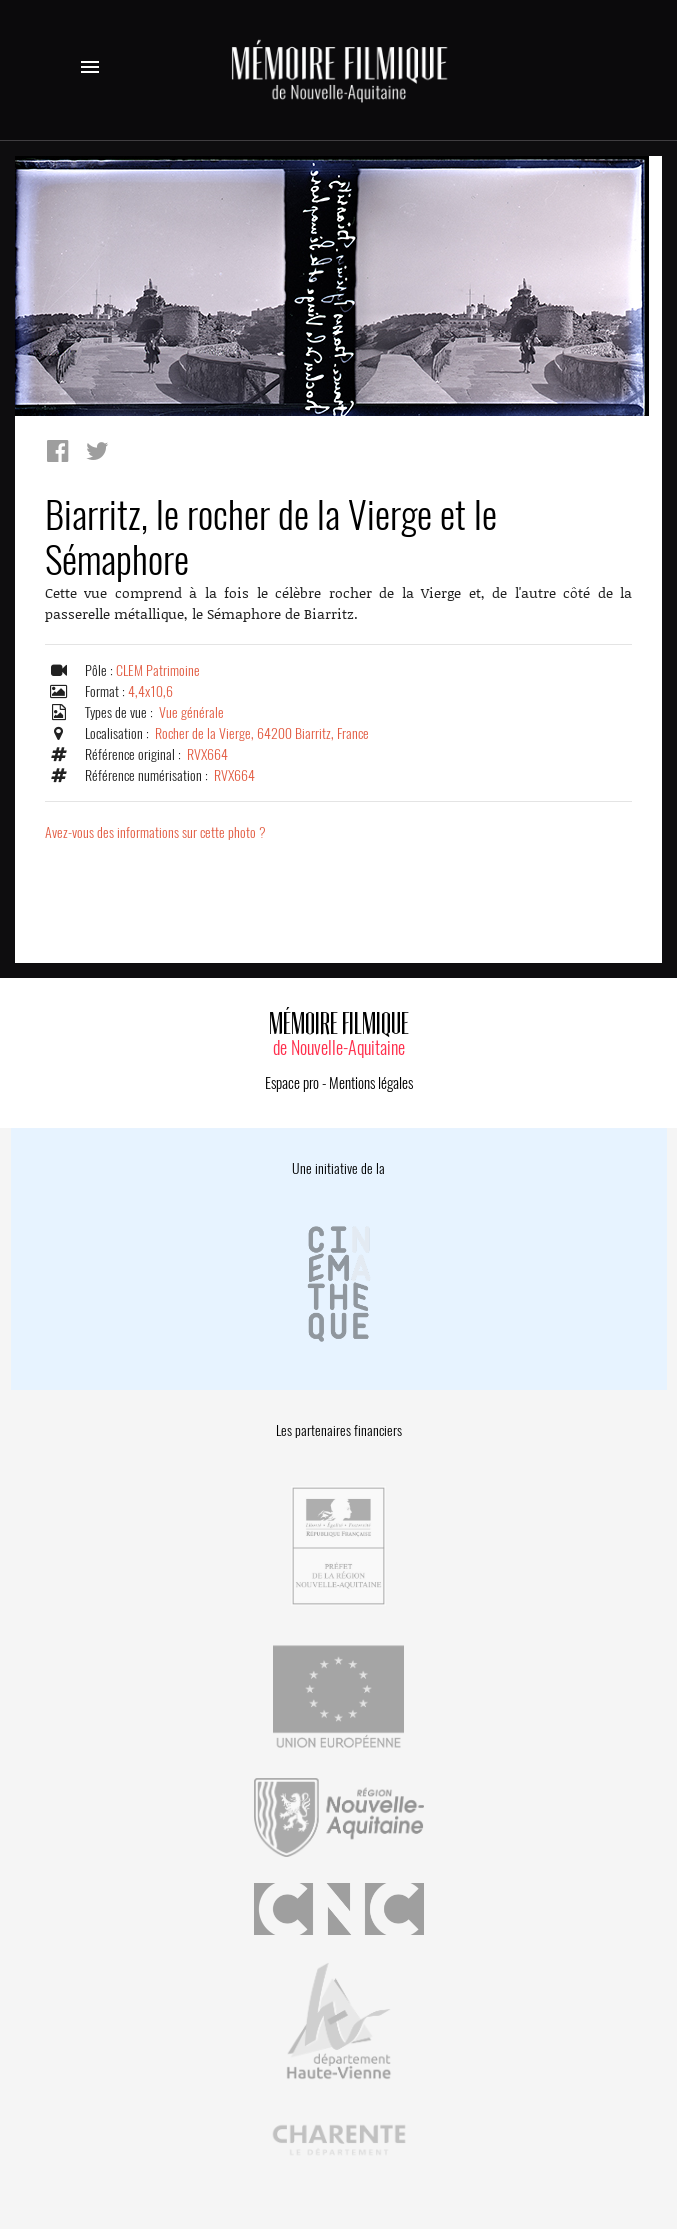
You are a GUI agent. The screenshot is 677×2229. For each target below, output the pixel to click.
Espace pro (292, 1083)
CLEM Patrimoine (158, 670)
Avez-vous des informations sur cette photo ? (155, 832)
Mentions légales (371, 1083)
